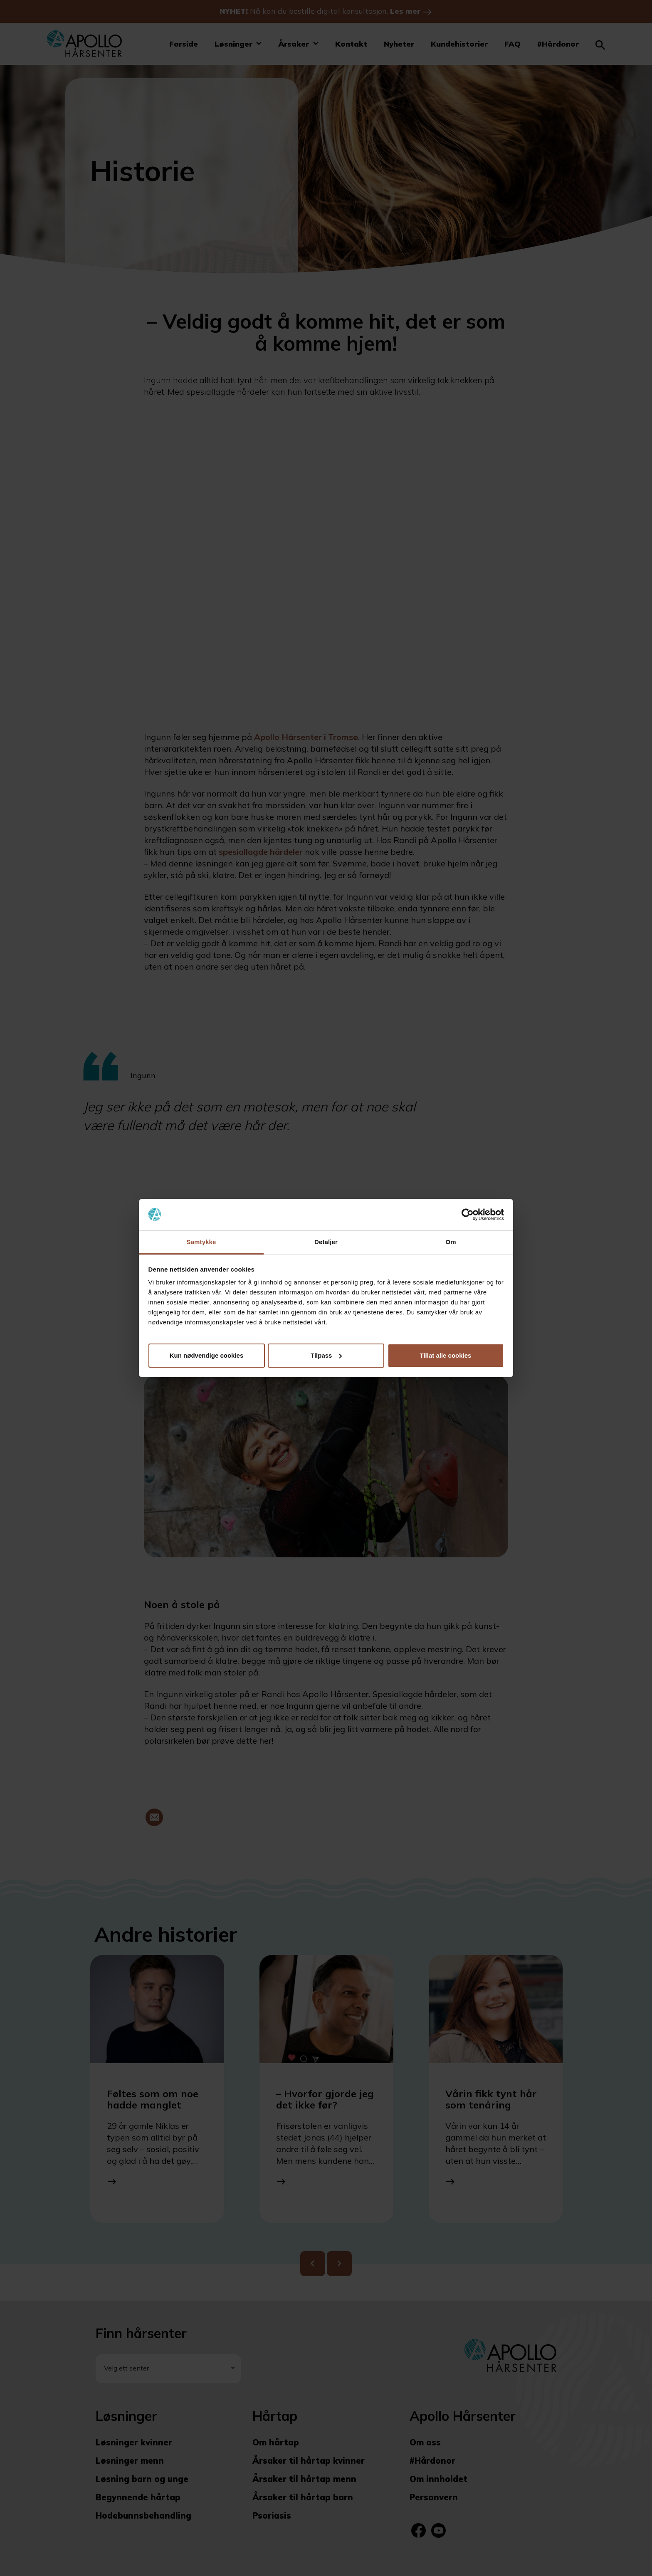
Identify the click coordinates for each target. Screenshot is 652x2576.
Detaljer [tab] (326, 1241)
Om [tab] (450, 1241)
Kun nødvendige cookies (207, 1355)
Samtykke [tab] (201, 1241)
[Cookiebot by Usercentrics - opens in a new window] (467, 1214)
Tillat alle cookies (446, 1355)
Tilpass (326, 1355)
